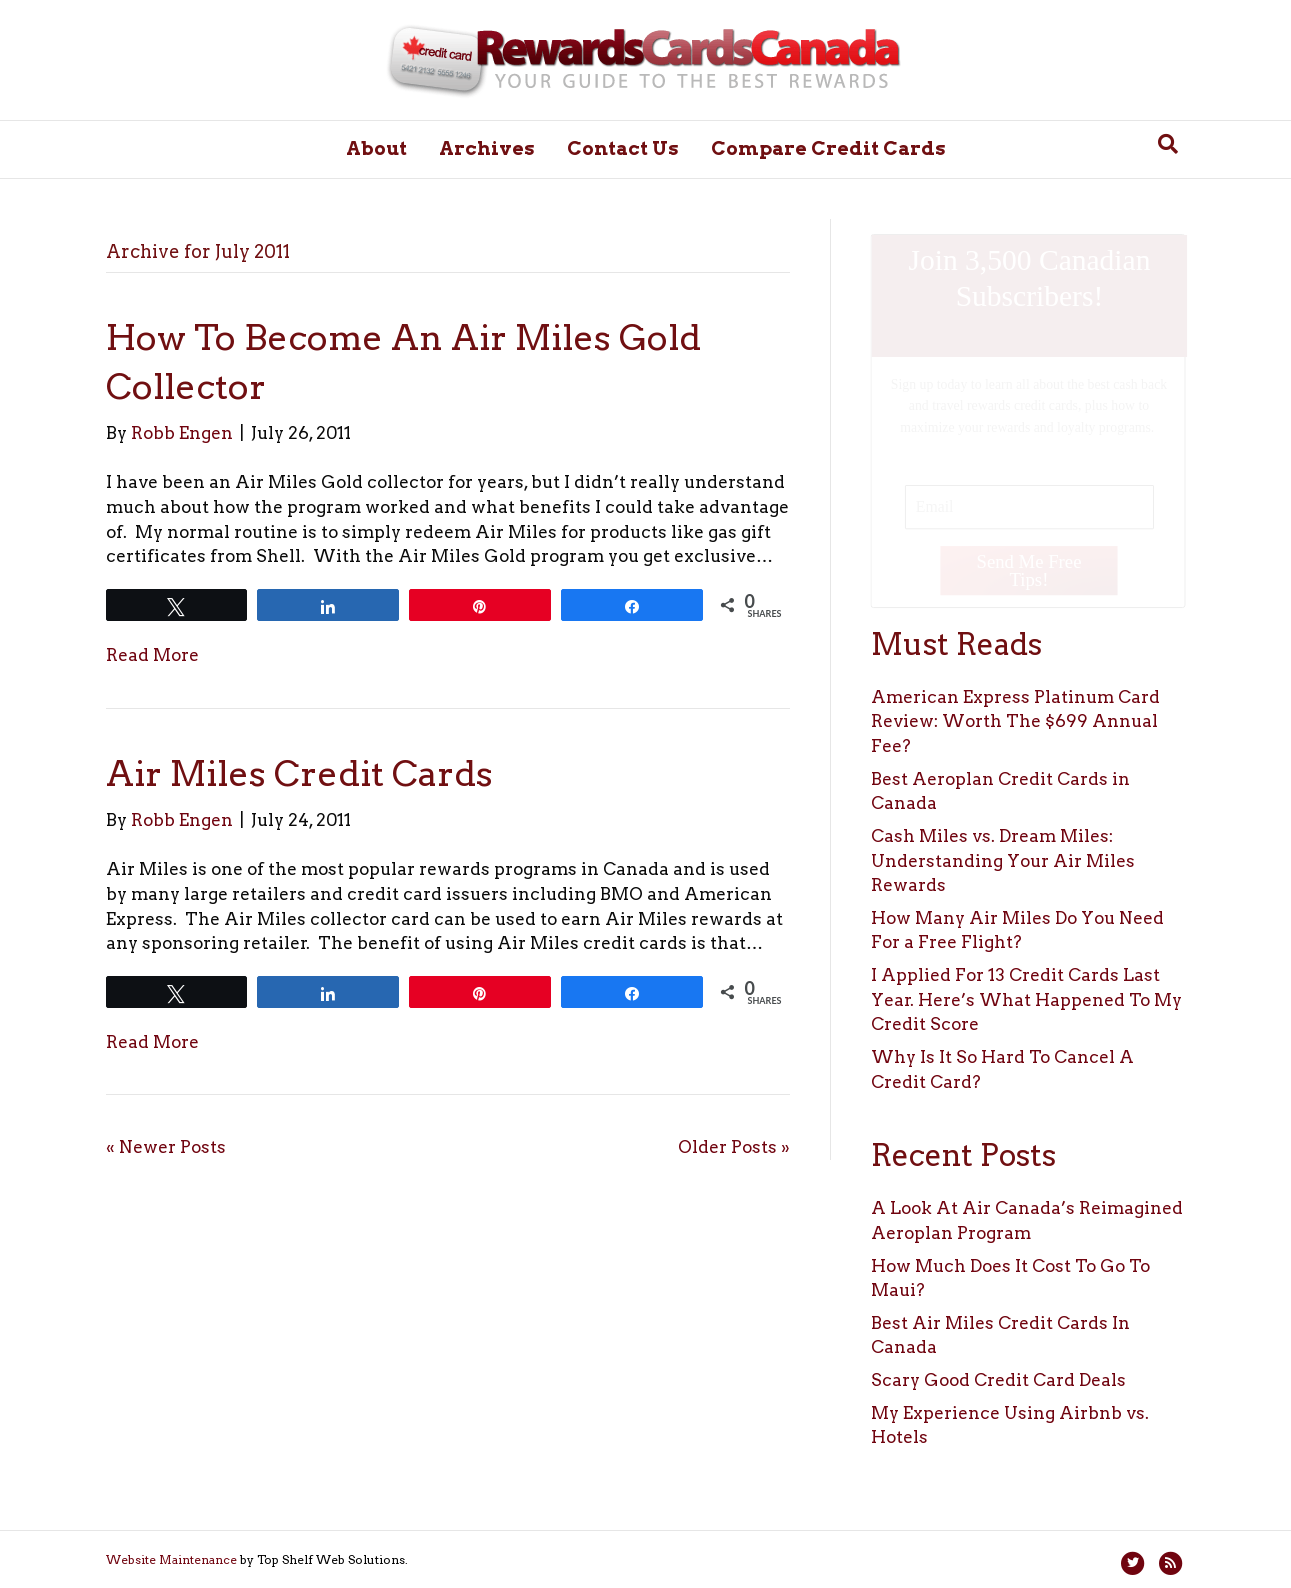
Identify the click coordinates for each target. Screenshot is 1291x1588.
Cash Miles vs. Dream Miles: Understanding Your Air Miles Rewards (1003, 860)
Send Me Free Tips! (1029, 569)
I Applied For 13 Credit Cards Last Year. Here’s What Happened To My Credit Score (1026, 999)
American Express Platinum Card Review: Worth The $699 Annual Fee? (1015, 721)
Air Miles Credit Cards (299, 773)
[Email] (1029, 506)
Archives (487, 148)
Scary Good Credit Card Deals (998, 1380)
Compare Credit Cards (828, 148)
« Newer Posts (166, 1147)
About (376, 148)
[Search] (1168, 144)
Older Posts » (734, 1147)
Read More (152, 655)
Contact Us (623, 148)
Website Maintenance (171, 1559)
